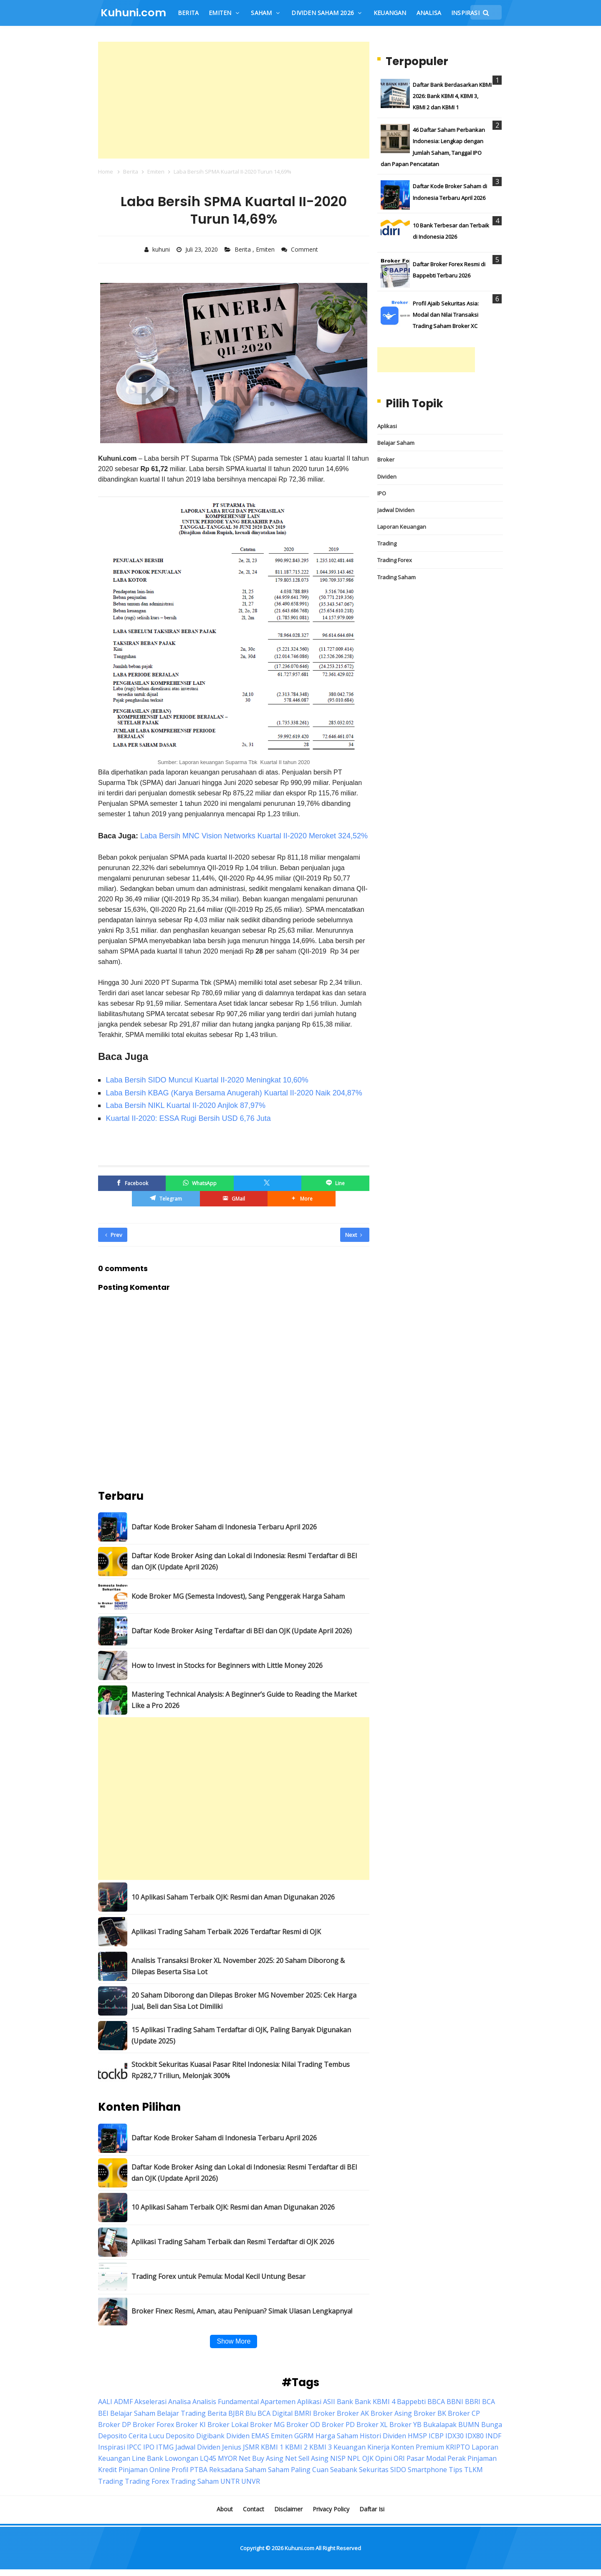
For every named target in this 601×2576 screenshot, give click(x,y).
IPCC (134, 2447)
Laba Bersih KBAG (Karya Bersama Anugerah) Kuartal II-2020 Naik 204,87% (234, 1093)
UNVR (250, 2481)
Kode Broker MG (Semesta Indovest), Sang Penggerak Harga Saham (238, 1596)
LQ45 (208, 2458)
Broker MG (267, 2424)
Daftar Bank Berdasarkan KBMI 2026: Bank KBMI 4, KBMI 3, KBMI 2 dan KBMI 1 (452, 96)
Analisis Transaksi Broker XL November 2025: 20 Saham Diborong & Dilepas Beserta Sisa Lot (238, 1966)
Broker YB (405, 2424)
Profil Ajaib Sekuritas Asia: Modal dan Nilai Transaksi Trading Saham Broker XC (446, 315)
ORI (399, 2458)
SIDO (398, 2469)
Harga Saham (337, 2435)
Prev (113, 1235)
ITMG (165, 2447)
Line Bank (147, 2458)
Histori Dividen (383, 2435)
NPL (354, 2458)
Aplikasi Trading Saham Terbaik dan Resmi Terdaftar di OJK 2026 (232, 2241)
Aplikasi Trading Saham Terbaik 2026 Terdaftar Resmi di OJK (226, 1931)
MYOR (227, 2458)
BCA (488, 2401)
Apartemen (277, 2401)
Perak (456, 2458)
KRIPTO (458, 2447)
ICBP (436, 2435)
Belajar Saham (395, 443)
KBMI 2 (296, 2447)
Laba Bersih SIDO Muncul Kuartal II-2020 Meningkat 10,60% (207, 1080)
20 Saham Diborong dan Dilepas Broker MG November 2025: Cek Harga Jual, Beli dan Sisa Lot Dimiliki (243, 2001)
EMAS (260, 2435)
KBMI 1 (272, 2447)
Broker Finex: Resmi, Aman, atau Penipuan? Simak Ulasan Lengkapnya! (241, 2311)
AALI (105, 2401)
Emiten (266, 249)
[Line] (335, 1183)
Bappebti (411, 2401)
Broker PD (338, 2424)
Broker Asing (391, 2413)
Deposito (180, 2435)
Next (353, 1235)
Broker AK (353, 2413)
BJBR (236, 2413)
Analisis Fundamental (225, 2401)
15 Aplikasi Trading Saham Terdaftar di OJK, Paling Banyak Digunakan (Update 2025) (241, 2035)
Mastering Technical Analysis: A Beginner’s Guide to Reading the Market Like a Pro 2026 (244, 1700)
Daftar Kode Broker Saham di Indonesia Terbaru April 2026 (224, 1526)
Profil (180, 2469)
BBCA (436, 2401)
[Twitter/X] (267, 1183)
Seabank (343, 2469)
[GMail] (234, 1198)
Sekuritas (374, 2469)
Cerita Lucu (146, 2435)
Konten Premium (417, 2447)
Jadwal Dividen (395, 510)
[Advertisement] (233, 100)
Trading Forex (394, 560)
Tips (455, 2469)
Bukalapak (440, 2424)
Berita (244, 249)
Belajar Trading (181, 2413)
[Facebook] (132, 1183)
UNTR (230, 2481)
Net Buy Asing (261, 2458)
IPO (381, 493)
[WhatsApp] (199, 1183)
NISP (338, 2458)
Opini (383, 2458)
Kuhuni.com (299, 2548)
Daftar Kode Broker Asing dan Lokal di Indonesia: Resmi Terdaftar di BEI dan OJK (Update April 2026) (244, 1561)
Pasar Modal (426, 2458)
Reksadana (226, 2469)
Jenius (231, 2447)
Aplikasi (387, 426)
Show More (233, 2341)
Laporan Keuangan (401, 526)
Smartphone (427, 2469)
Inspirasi (111, 2447)
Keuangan (349, 2447)
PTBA (198, 2469)
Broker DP (114, 2424)
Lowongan (181, 2458)
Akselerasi (150, 2401)
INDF (493, 2435)
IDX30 (454, 2435)
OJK (368, 2458)
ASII (329, 2401)
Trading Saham (396, 577)
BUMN (469, 2424)
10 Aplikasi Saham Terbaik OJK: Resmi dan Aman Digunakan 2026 (233, 1897)
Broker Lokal (227, 2424)
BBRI (472, 2401)
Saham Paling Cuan (298, 2469)
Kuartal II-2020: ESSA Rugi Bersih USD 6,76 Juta (188, 1118)
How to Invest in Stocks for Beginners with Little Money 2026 (227, 1665)
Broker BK (430, 2413)
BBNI (455, 2401)
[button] (301, 1198)
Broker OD (303, 2424)
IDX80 (474, 2435)
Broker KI (191, 2424)
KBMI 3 (320, 2447)
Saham (255, 2469)
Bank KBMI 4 (375, 2401)
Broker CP (464, 2413)
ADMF (123, 2401)
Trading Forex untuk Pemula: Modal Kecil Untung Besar (218, 2276)
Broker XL (372, 2424)
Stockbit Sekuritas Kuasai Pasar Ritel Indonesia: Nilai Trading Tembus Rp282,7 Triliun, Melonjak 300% (240, 2070)
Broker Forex (153, 2424)
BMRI (302, 2413)
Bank (345, 2401)
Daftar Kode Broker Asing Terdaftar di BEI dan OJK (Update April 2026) (241, 1630)
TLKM (473, 2469)
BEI (103, 2413)
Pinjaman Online (144, 2469)
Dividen (386, 476)
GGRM (304, 2435)
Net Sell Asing (306, 2458)
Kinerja (378, 2447)
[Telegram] (165, 1198)
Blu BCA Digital (269, 2413)
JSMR (251, 2447)
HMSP (417, 2435)
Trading (386, 543)
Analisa (179, 2401)
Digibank (210, 2435)
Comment (305, 249)
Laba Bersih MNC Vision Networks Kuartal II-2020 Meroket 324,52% (254, 836)
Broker (385, 459)
